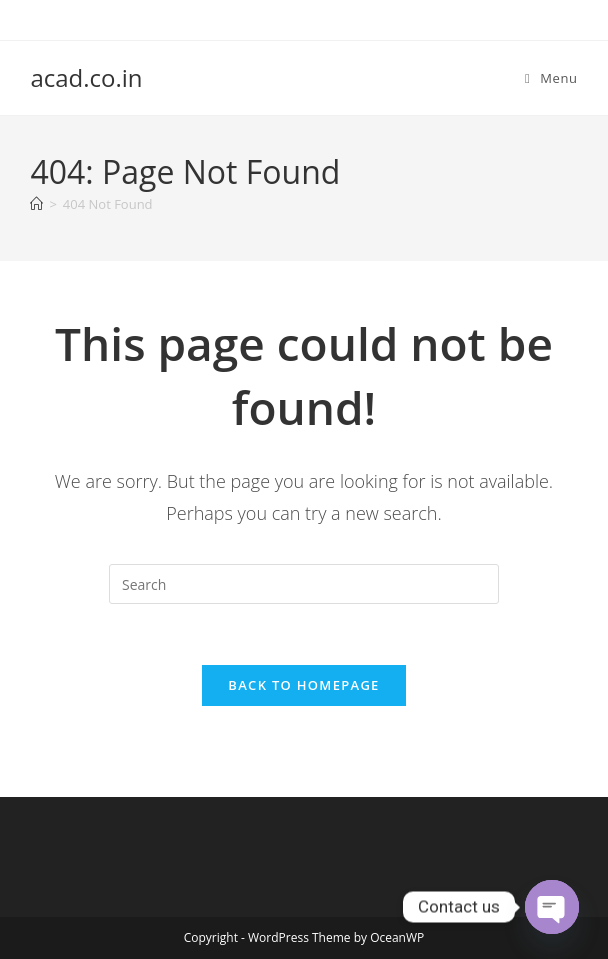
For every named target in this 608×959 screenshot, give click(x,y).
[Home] (36, 204)
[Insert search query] (304, 584)
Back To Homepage (303, 685)
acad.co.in (86, 77)
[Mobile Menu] (551, 78)
